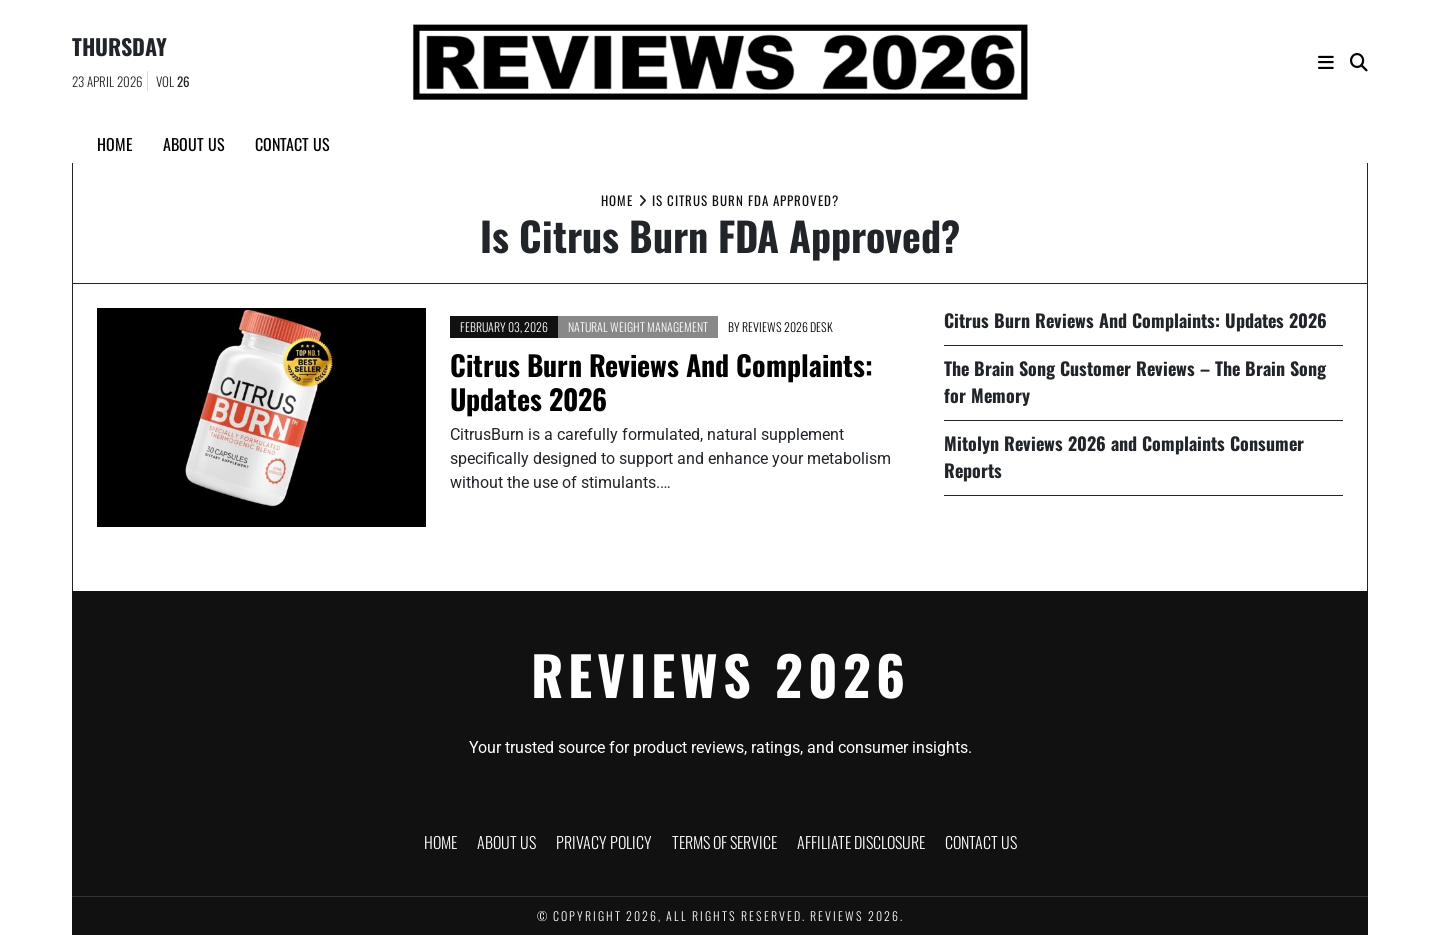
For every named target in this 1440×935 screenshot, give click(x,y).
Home (115, 144)
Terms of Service (724, 842)
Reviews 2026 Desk (787, 326)
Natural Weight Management (638, 326)
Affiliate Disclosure (861, 842)
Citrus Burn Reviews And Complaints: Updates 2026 (661, 381)
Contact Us (292, 144)
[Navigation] (1326, 62)
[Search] (1359, 62)
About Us (194, 144)
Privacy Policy (604, 842)
